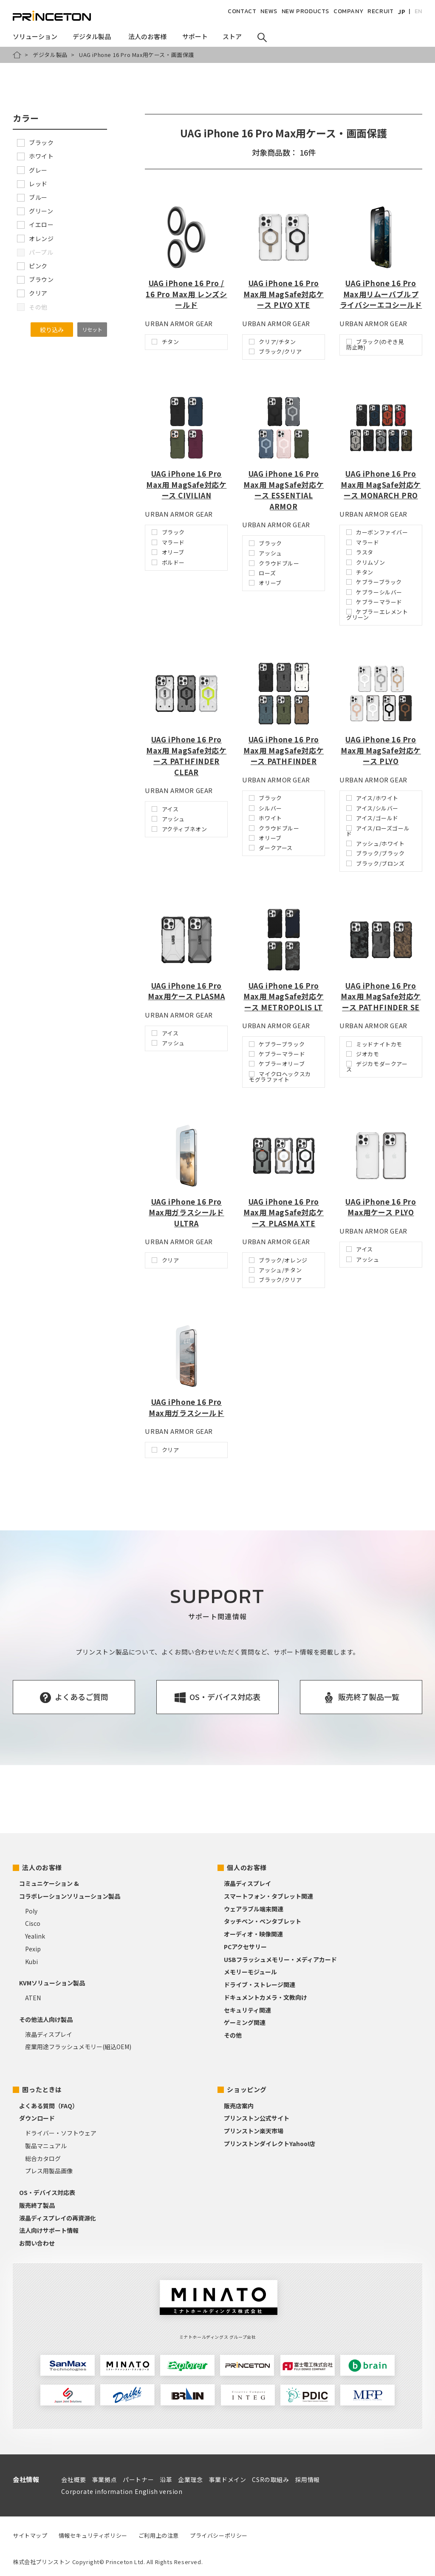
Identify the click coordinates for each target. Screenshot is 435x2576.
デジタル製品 (50, 55)
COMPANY (348, 11)
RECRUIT (380, 11)
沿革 (166, 2479)
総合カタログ (43, 2158)
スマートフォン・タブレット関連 (268, 1896)
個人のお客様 (247, 1867)
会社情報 (26, 2479)
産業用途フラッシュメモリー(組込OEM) (78, 2046)
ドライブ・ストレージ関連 (259, 1984)
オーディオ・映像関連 (253, 1934)
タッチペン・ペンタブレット (262, 1921)
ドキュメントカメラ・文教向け (265, 1997)
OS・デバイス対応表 (47, 2192)
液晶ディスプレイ (48, 2034)
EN (418, 11)
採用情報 (307, 2479)
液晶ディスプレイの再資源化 (57, 2218)
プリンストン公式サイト (256, 2118)
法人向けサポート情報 (49, 2230)
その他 (233, 2035)
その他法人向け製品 (46, 2019)
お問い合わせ (37, 2243)
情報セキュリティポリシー (93, 2535)
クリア (32, 293)
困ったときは (42, 2089)
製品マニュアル (46, 2145)
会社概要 (73, 2479)
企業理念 (190, 2479)
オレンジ (35, 238)
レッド (32, 183)
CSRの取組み (270, 2479)
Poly (31, 1911)
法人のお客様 (42, 1867)
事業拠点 (104, 2479)
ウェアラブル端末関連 (253, 1909)
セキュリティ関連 (247, 2010)
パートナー (138, 2479)
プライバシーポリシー (219, 2535)
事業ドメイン (227, 2479)
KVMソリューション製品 (52, 1983)
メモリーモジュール (250, 1972)
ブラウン (35, 279)
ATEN (33, 1997)
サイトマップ (30, 2535)
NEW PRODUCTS (305, 11)
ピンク (32, 266)
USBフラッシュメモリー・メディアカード (280, 1959)
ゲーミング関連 (245, 2022)
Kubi (31, 1961)
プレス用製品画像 (49, 2171)
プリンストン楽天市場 (253, 2131)
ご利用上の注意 (158, 2535)
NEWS (268, 11)
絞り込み (52, 329)
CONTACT (242, 11)
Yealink (35, 1936)
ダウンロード (37, 2118)
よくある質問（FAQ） (48, 2105)
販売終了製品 (37, 2205)
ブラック (35, 142)
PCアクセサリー (245, 1946)
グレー (32, 170)
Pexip (33, 1949)
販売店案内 (239, 2105)
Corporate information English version (121, 2491)
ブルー (32, 197)
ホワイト (35, 156)
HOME (17, 55)
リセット (92, 329)
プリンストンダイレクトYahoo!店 (269, 2143)
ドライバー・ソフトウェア (60, 2133)
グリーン (35, 211)
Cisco (32, 1923)
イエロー (35, 224)
